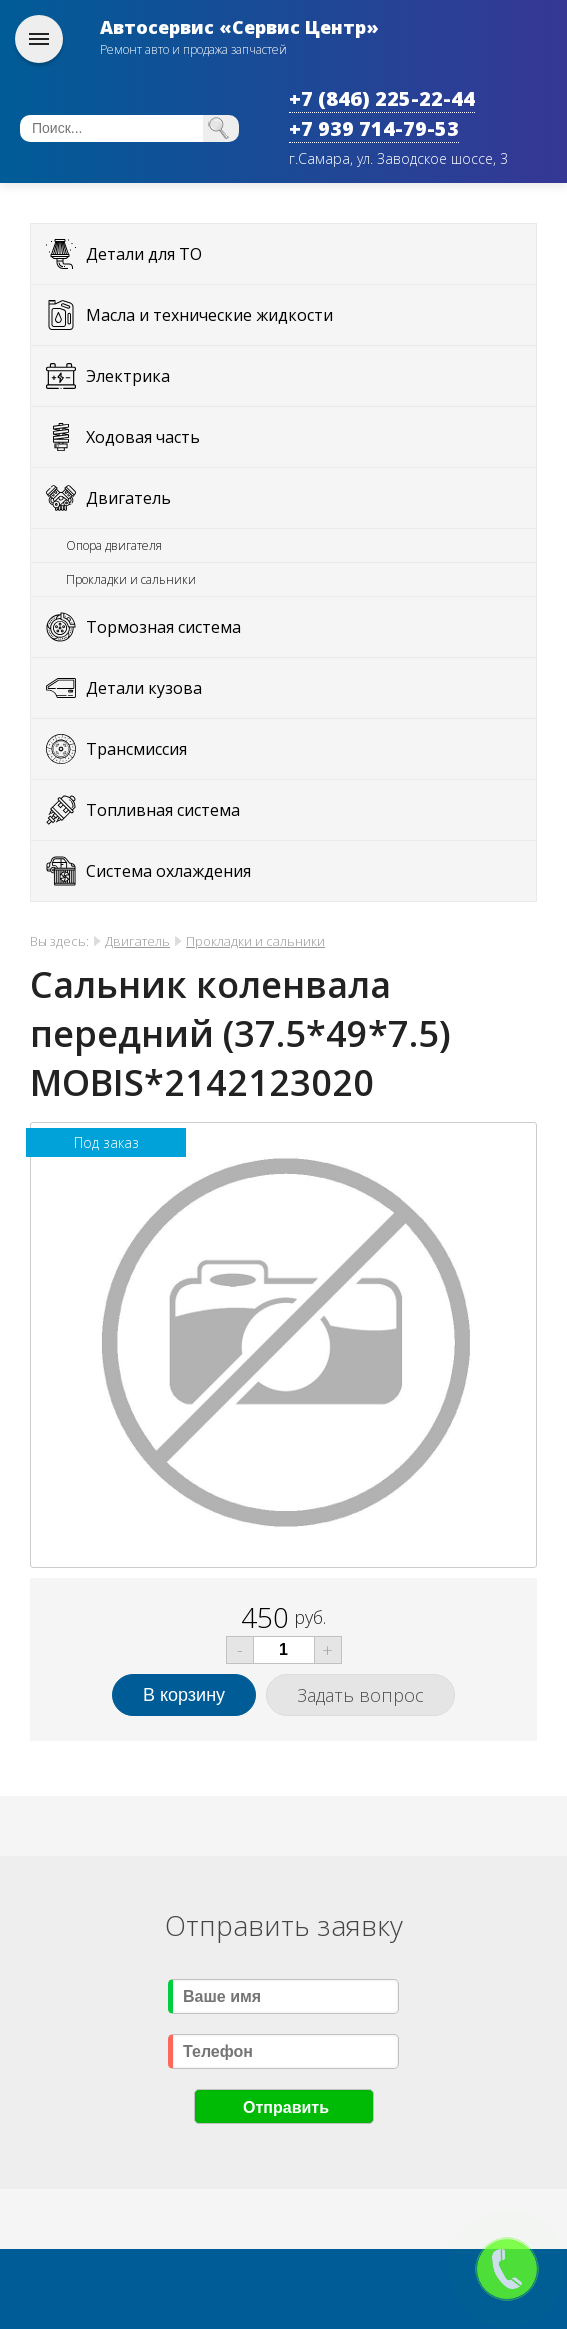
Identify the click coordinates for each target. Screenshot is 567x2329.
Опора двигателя (114, 545)
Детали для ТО (144, 254)
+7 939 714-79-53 (374, 128)
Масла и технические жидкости (209, 315)
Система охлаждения (168, 871)
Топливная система (163, 810)
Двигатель (128, 498)
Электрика (128, 376)
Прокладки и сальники (131, 579)
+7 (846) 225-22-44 (382, 98)
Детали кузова (144, 688)
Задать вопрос (360, 1695)
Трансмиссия (136, 749)
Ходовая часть (143, 437)
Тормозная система (163, 627)
